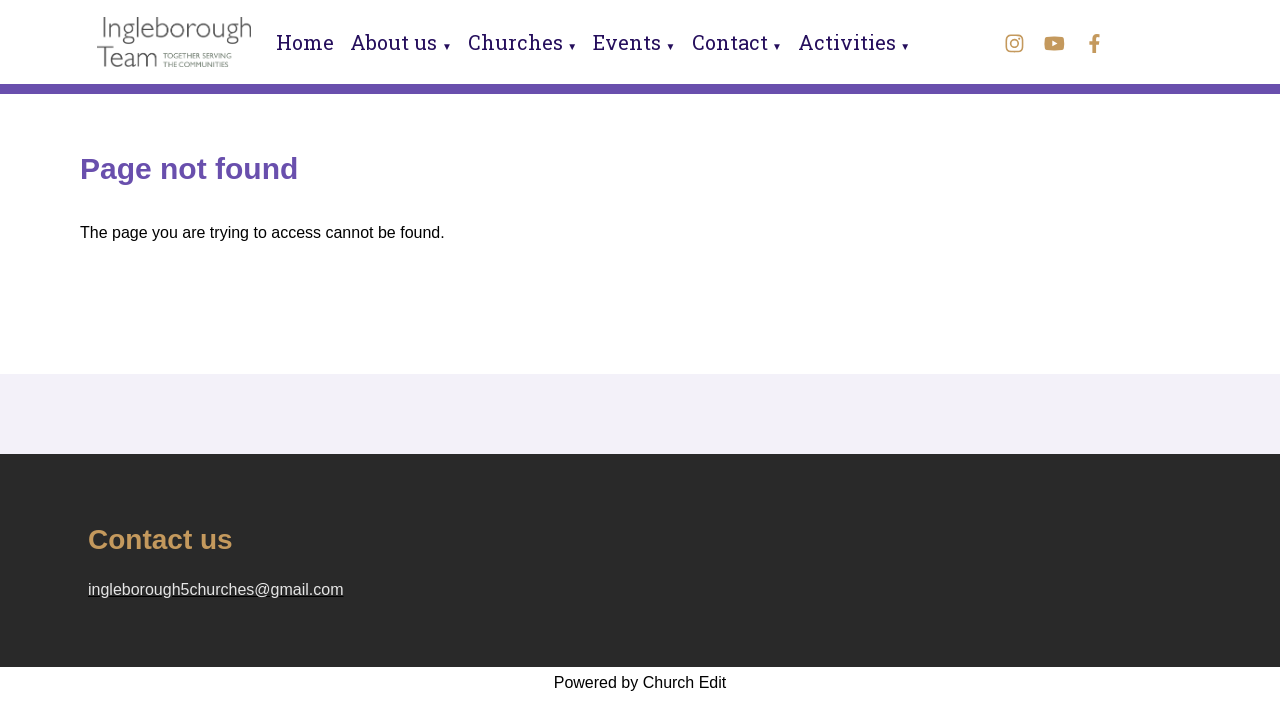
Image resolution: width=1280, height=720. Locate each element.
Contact (730, 42)
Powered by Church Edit (640, 682)
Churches (515, 42)
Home (305, 42)
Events (627, 42)
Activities (847, 42)
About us (393, 42)
